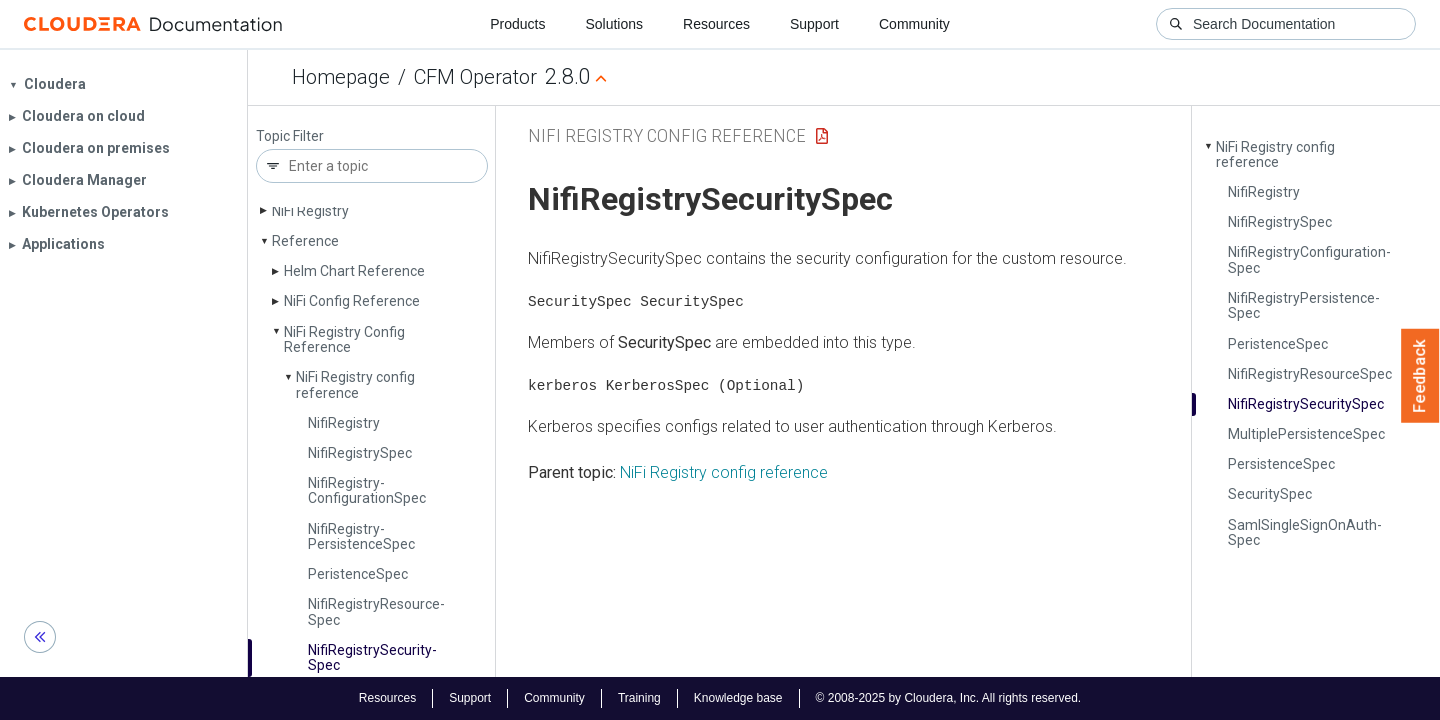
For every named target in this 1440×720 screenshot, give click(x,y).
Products (517, 24)
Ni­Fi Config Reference (352, 301)
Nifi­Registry (344, 423)
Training (639, 698)
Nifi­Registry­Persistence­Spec (361, 536)
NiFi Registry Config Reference (667, 135)
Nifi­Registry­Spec (360, 453)
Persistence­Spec (1281, 464)
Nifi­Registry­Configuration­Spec (367, 490)
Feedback (1420, 376)
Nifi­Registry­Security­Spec (372, 657)
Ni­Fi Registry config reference (355, 384)
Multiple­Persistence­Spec (1306, 434)
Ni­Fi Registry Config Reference (344, 339)
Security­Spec (1270, 494)
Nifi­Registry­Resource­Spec (376, 611)
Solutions (614, 24)
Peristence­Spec (358, 574)
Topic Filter (290, 136)
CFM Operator (475, 77)
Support (814, 24)
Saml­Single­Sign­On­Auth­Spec (1305, 532)
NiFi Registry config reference (724, 471)
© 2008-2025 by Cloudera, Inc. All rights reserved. (949, 698)
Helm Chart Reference (354, 271)
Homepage (341, 77)
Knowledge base (738, 698)
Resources (716, 24)
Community (914, 24)
